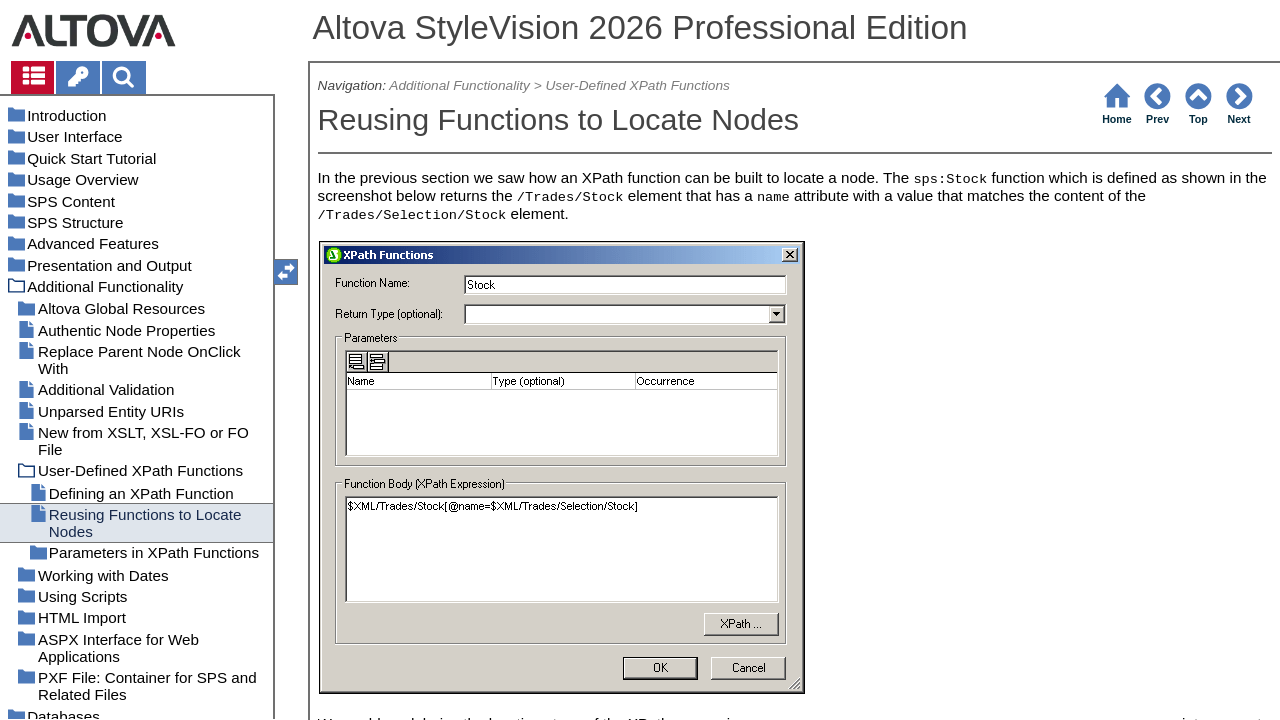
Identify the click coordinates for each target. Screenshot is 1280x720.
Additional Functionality (459, 85)
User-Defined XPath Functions (638, 85)
